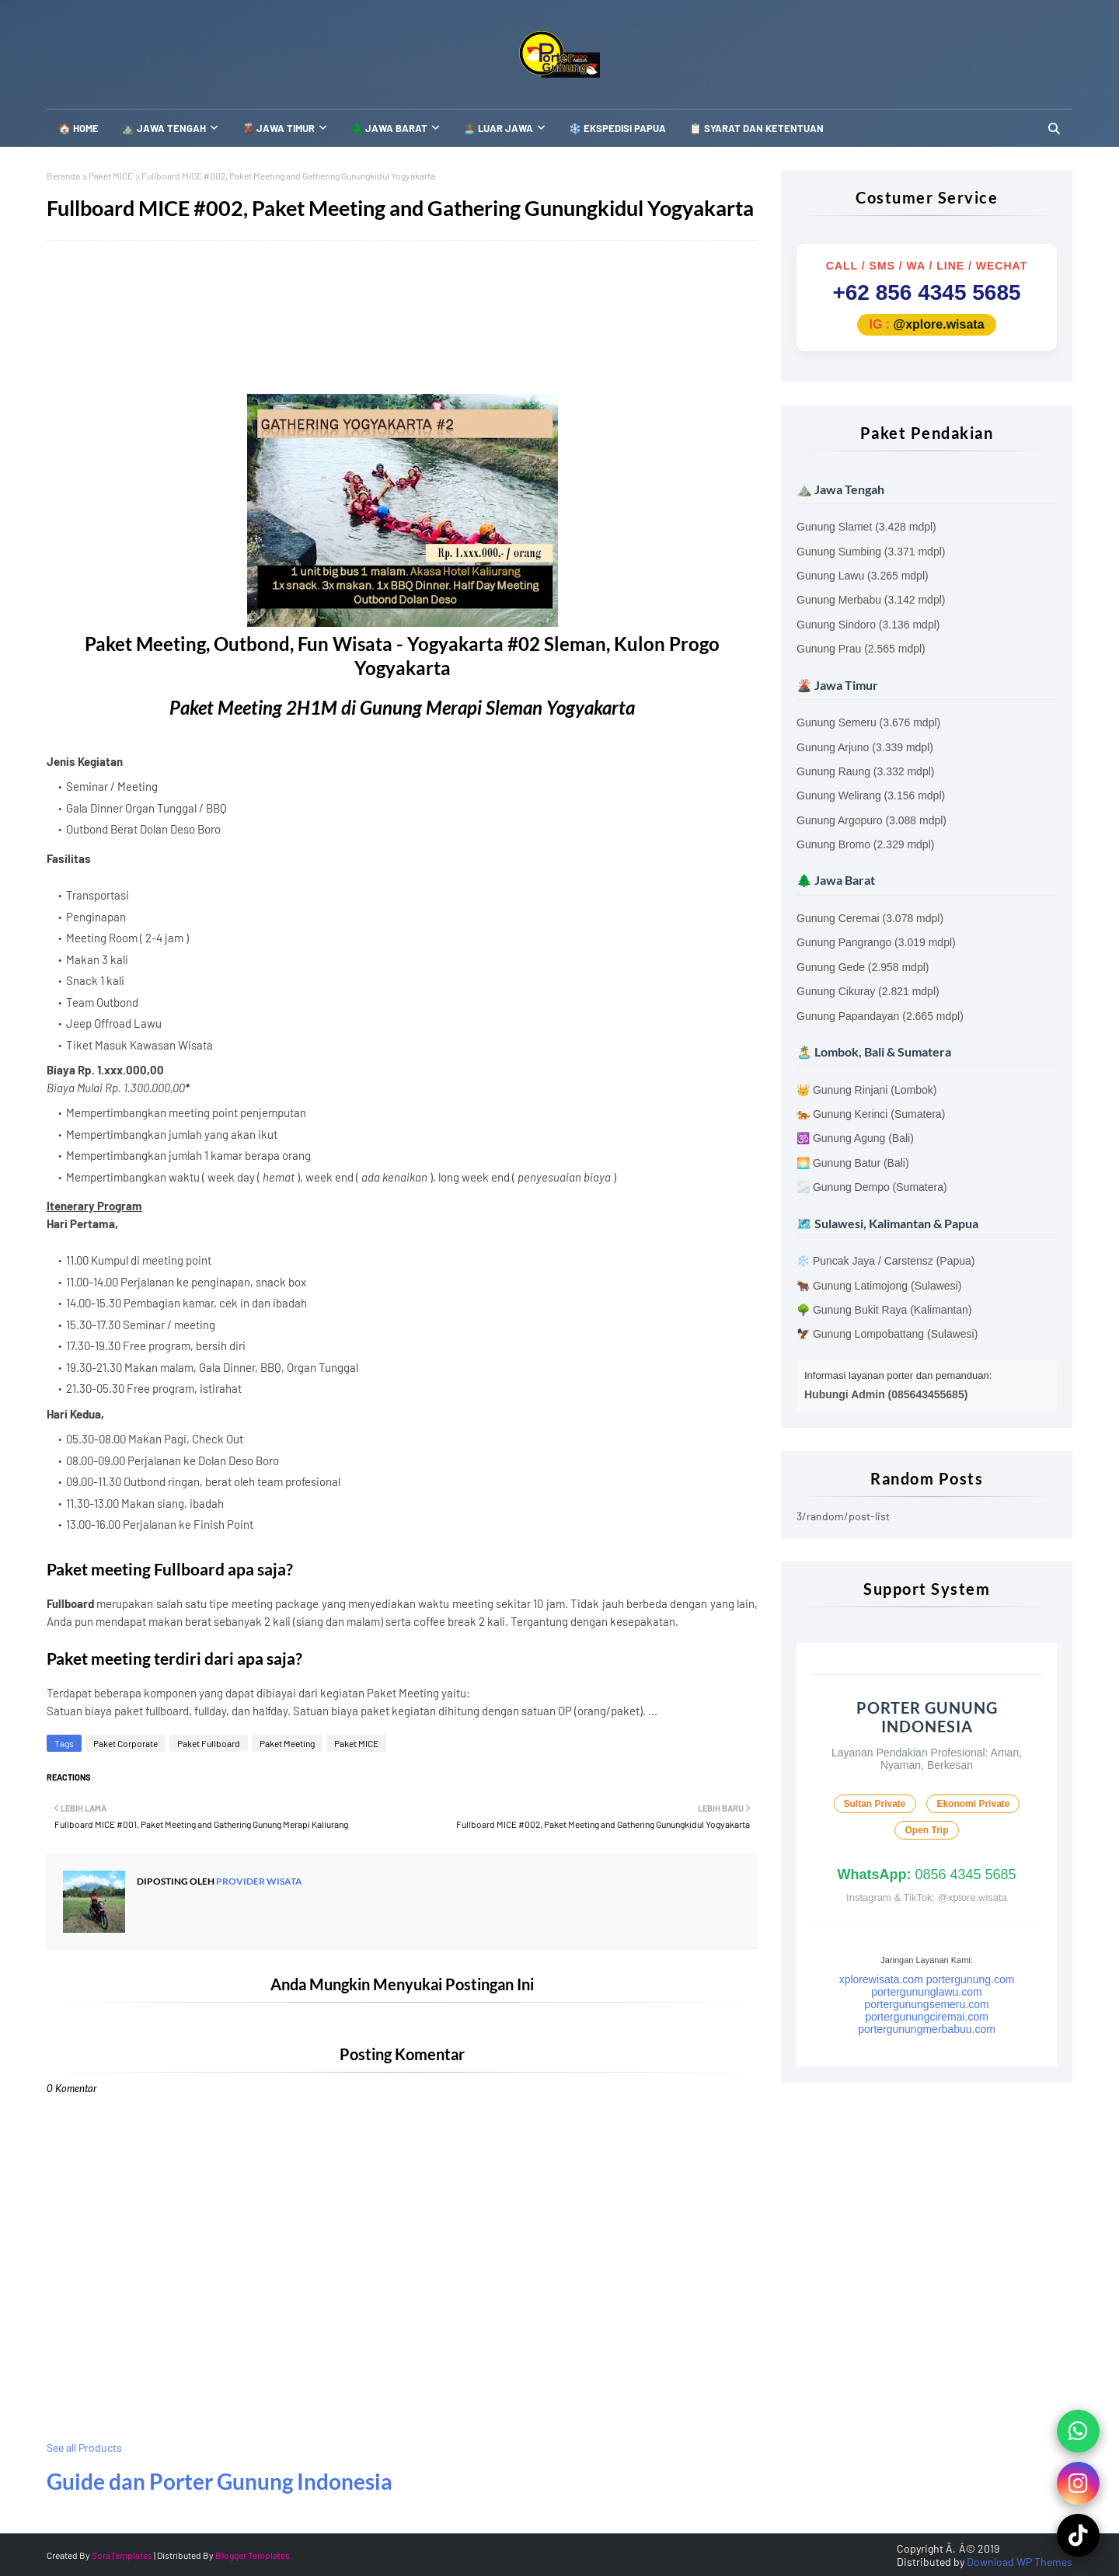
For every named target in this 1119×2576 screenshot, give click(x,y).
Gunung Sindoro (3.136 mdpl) (868, 624)
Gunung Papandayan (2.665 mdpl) (880, 1016)
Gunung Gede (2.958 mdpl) (863, 967)
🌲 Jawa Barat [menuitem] (388, 128)
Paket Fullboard (208, 1743)
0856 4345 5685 (926, 1874)
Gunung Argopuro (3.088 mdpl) (871, 820)
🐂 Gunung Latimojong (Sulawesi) (879, 1285)
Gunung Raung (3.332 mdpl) (865, 771)
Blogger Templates (252, 2555)
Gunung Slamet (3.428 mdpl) (866, 526)
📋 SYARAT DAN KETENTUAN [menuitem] (756, 128)
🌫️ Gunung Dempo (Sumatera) (872, 1187)
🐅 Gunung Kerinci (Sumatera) (871, 1114)
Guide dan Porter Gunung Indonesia (219, 2481)
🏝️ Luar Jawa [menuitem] (498, 128)
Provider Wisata (258, 1881)
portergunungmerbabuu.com (926, 2029)
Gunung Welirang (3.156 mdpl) (871, 795)
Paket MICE (111, 175)
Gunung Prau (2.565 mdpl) (861, 648)
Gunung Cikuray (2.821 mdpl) (868, 991)
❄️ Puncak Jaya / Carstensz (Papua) (885, 1261)
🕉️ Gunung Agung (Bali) (855, 1138)
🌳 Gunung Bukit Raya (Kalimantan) (884, 1310)
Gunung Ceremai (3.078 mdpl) (870, 918)
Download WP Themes (1019, 2561)
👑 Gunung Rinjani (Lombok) (866, 1090)
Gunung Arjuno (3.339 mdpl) (865, 747)
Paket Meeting (287, 1743)
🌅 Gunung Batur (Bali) (853, 1163)
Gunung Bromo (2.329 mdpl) (865, 844)
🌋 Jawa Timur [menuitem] (278, 128)
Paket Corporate (125, 1743)
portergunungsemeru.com (926, 2004)
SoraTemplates (122, 2555)
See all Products (84, 2447)
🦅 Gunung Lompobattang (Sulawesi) (887, 1334)
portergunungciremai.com (926, 2016)
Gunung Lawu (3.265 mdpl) (863, 575)
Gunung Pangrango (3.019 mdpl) (876, 942)
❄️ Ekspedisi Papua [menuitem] (617, 128)
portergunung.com (970, 1979)
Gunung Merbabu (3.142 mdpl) (871, 600)
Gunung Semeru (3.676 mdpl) (868, 722)
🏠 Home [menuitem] (78, 128)
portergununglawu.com (926, 1992)
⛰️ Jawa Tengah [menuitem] (164, 128)
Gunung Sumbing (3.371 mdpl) (871, 551)
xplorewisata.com (881, 1979)
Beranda (63, 175)
